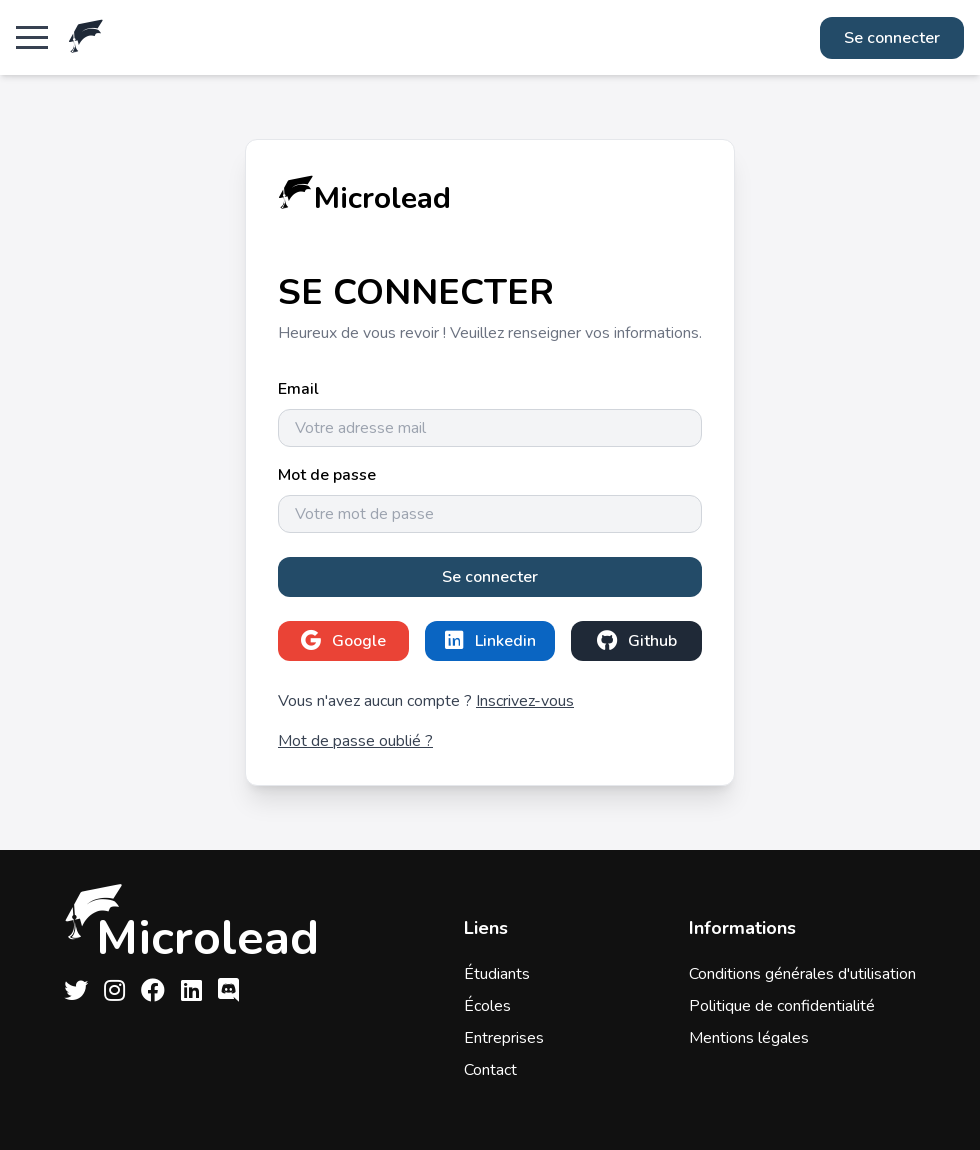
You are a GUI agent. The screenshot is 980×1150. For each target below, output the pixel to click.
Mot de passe (327, 475)
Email (298, 389)
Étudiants (497, 974)
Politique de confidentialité (782, 1006)
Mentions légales (749, 1038)
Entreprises (504, 1038)
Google (343, 641)
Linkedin (490, 641)
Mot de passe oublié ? (355, 741)
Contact (490, 1070)
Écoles (487, 1006)
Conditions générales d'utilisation (802, 974)
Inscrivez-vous (525, 701)
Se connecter (892, 38)
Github (637, 641)
